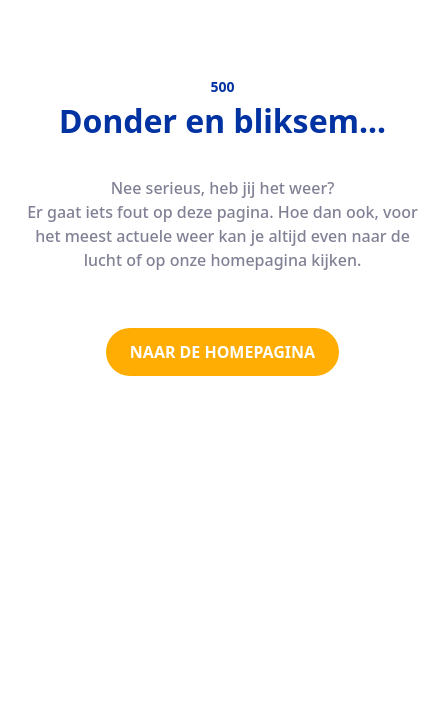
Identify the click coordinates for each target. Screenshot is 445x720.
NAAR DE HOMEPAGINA (222, 352)
